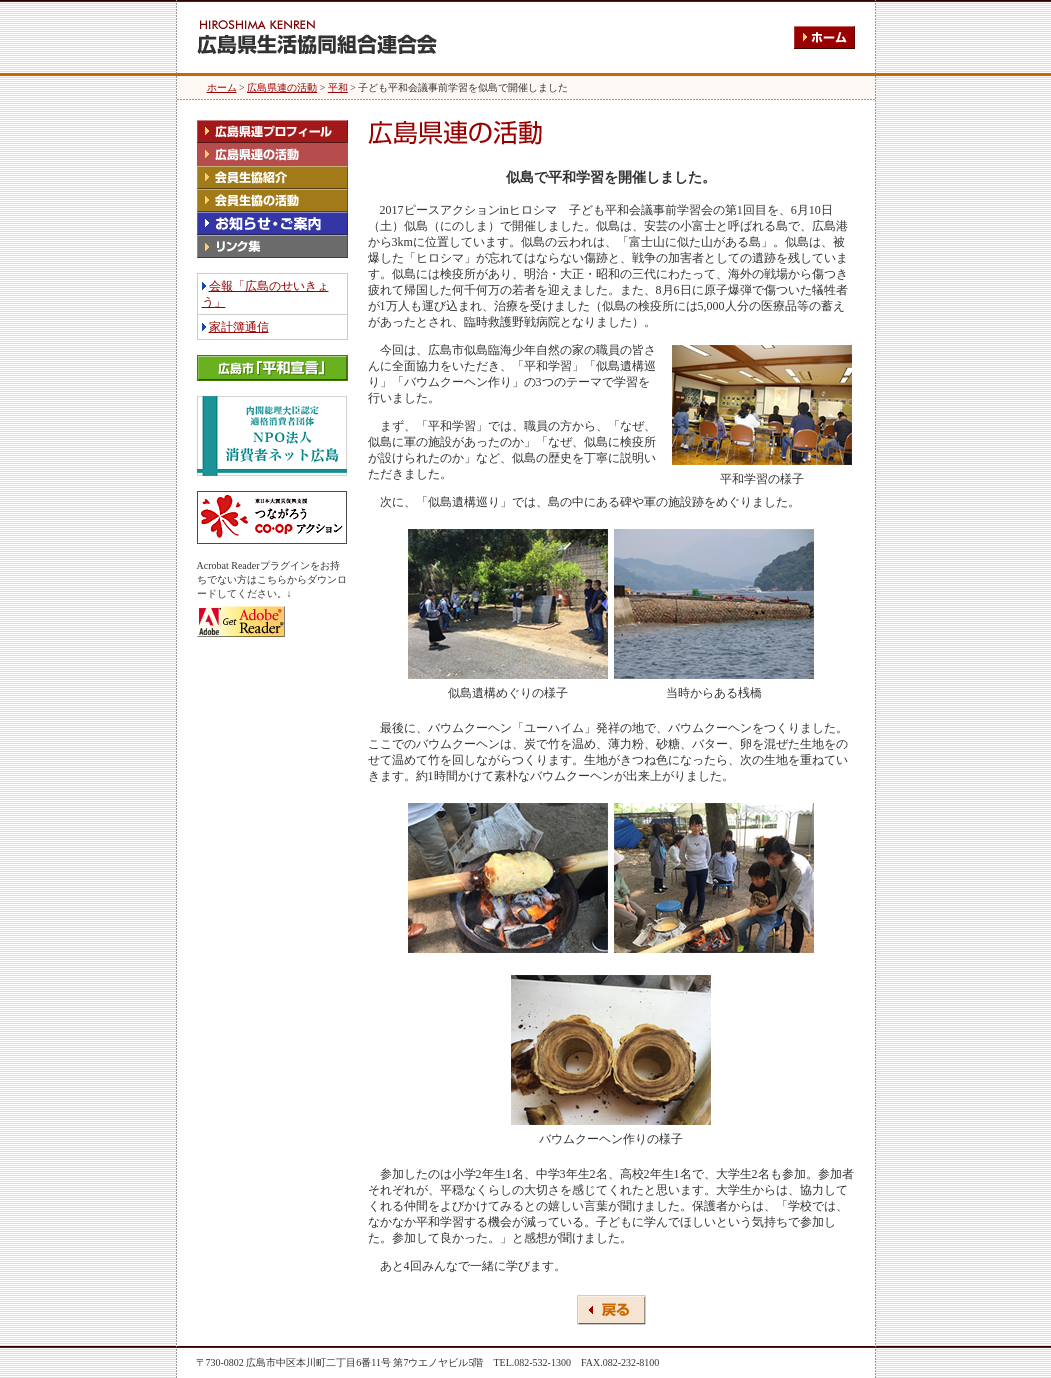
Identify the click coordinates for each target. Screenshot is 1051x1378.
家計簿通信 (239, 327)
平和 (338, 87)
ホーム (222, 87)
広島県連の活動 (282, 87)
